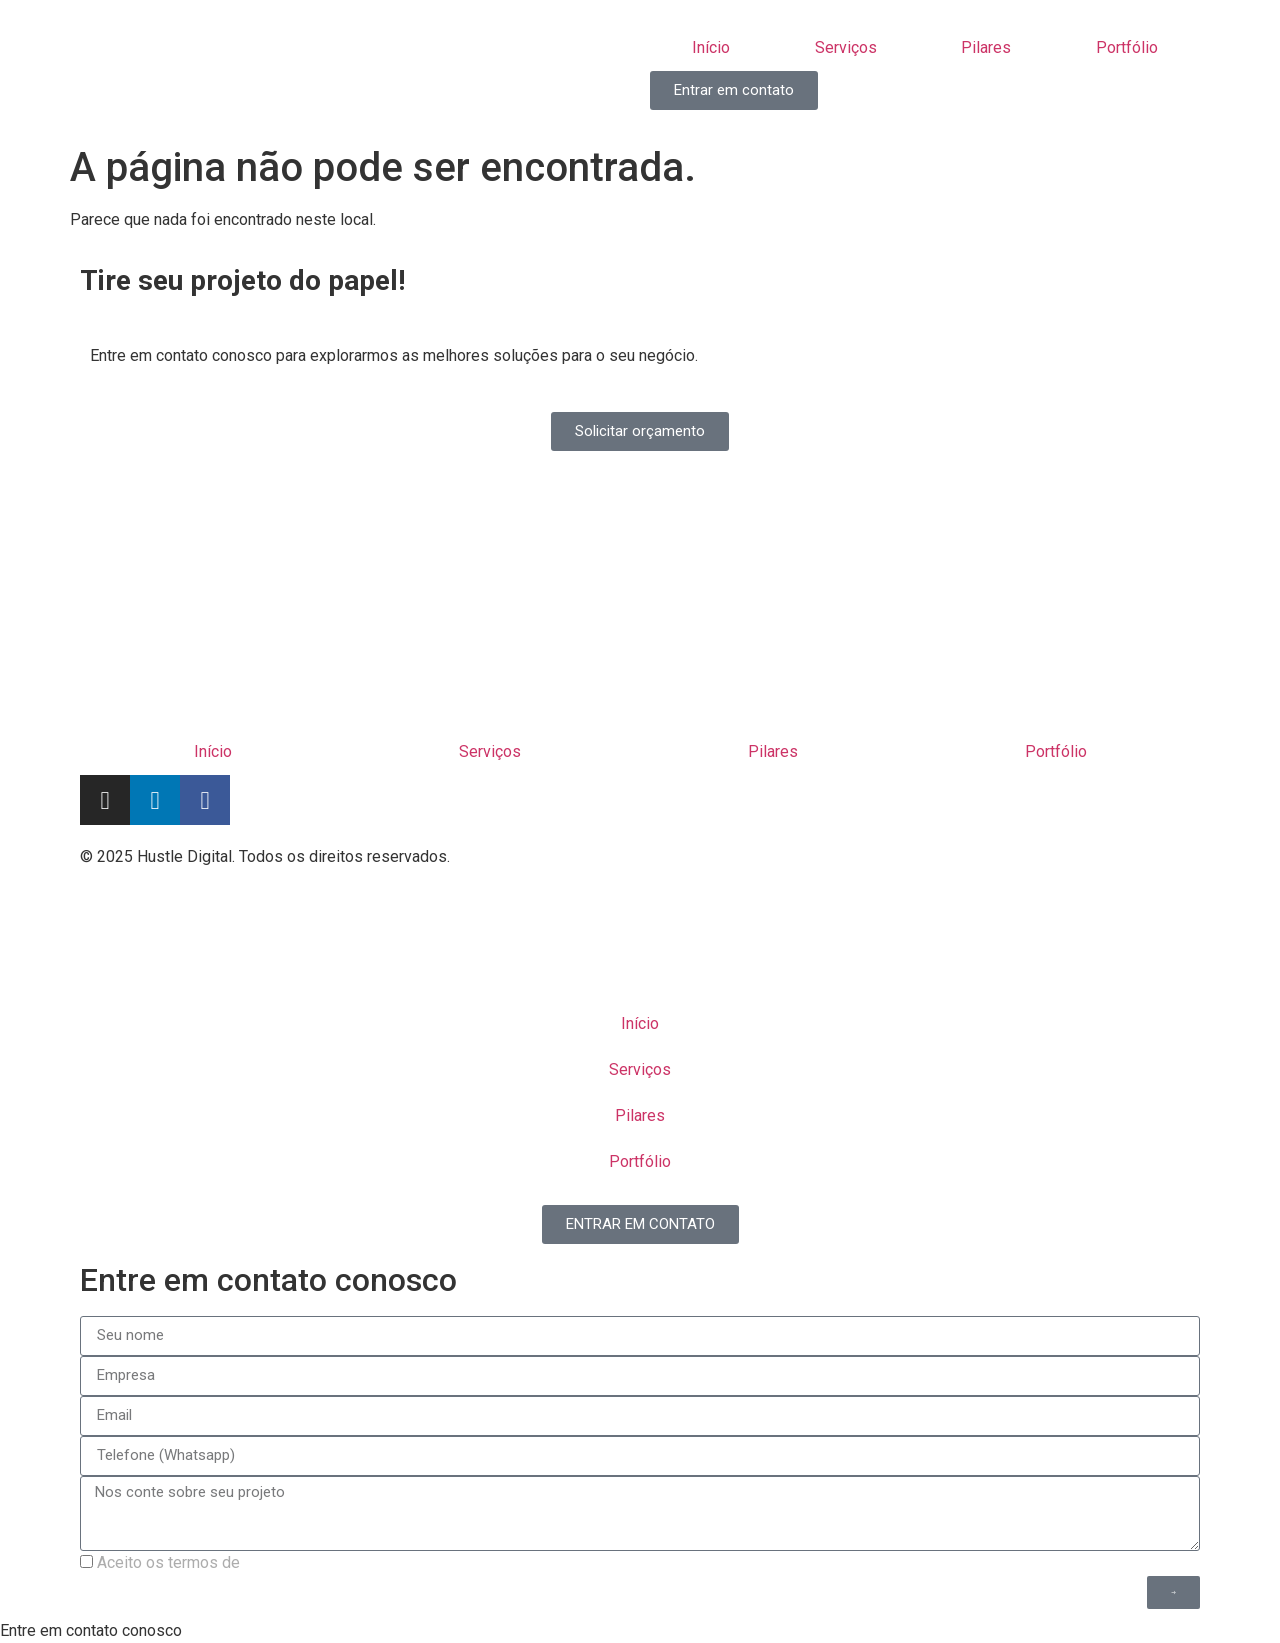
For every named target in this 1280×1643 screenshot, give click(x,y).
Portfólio (1127, 47)
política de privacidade (323, 1562)
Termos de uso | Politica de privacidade (789, 863)
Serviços (846, 47)
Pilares (986, 47)
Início (711, 47)
